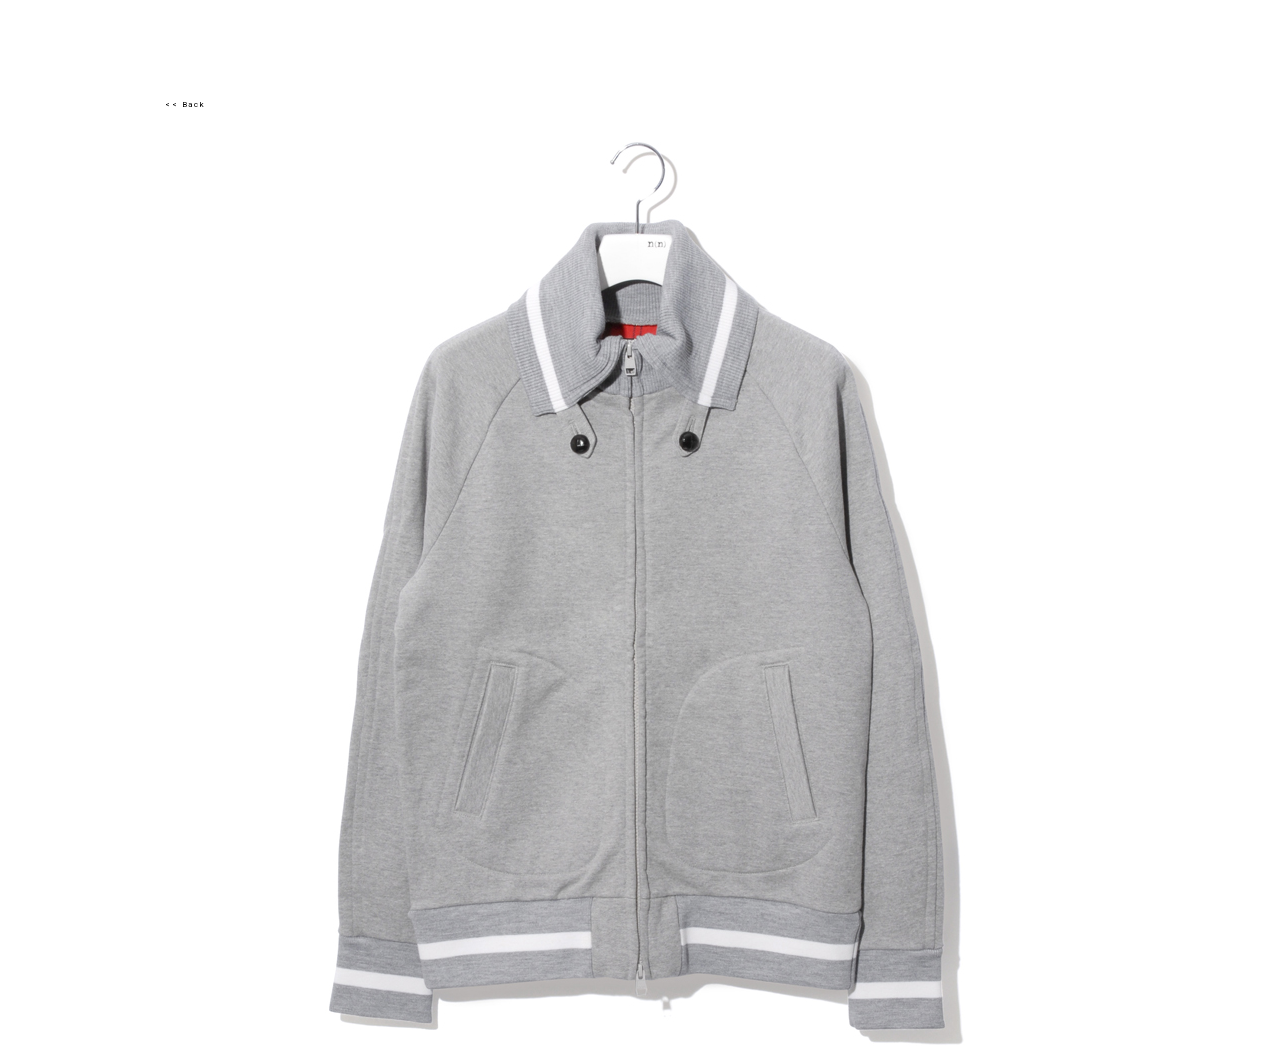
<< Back (185, 104)
